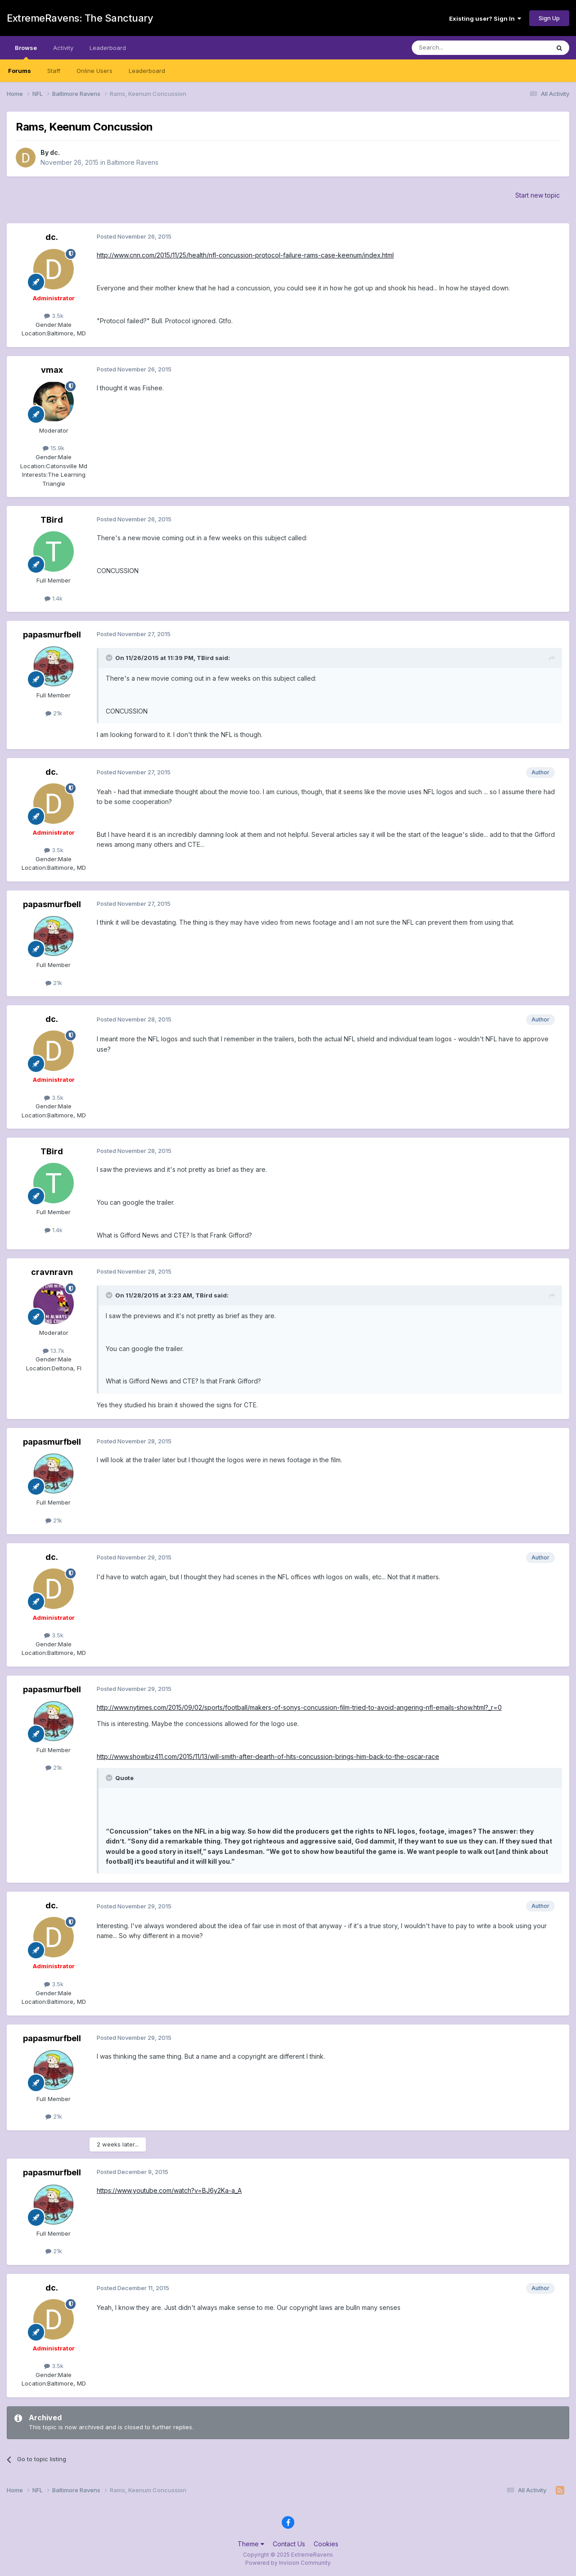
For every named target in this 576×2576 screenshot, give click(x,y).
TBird (51, 519)
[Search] (458, 48)
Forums (19, 70)
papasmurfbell (52, 634)
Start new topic (537, 195)
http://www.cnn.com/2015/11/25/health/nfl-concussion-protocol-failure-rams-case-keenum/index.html (245, 255)
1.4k (54, 598)
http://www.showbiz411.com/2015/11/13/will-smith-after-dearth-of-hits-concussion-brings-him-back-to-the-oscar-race (268, 1756)
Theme (251, 2544)
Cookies (326, 2544)
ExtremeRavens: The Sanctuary (80, 18)
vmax (52, 370)
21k (53, 713)
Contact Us (289, 2544)
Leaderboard (147, 70)
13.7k (53, 1350)
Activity (63, 47)
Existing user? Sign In (485, 18)
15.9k (53, 448)
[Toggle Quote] (110, 657)
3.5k (53, 315)
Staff (53, 70)
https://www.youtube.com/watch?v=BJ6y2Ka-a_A (169, 2190)
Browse (26, 51)
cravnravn (52, 1272)
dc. (55, 152)
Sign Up (549, 18)
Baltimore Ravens (132, 162)
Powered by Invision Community (288, 2562)
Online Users (94, 70)
